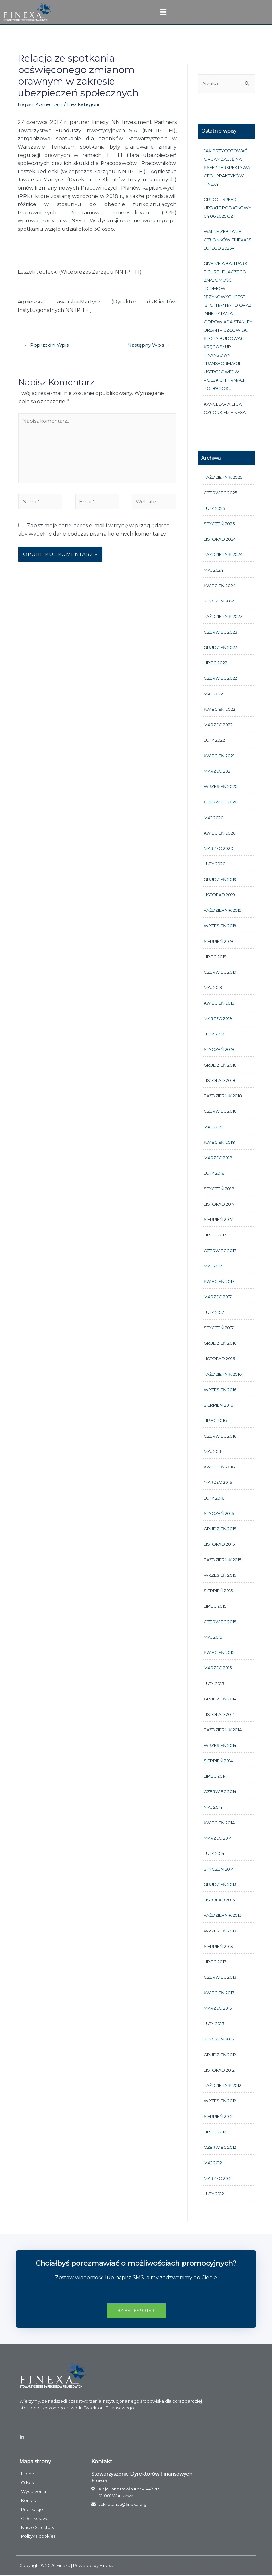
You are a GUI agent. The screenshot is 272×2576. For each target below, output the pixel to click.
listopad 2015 (219, 1544)
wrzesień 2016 (220, 1389)
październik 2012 (222, 2086)
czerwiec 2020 (221, 802)
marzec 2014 (218, 1838)
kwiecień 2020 (220, 833)
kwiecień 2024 (219, 585)
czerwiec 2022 (220, 678)
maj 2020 (214, 817)
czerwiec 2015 (220, 1622)
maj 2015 (213, 1637)
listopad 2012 (219, 2070)
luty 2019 (214, 1034)
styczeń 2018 (219, 1189)
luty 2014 (214, 1854)
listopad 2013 (219, 1900)
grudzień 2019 (220, 879)
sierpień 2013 (218, 1946)
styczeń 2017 (219, 1328)
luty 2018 (214, 1173)
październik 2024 (223, 555)
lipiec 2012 (215, 2132)
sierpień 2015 (218, 1591)
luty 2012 (214, 2194)
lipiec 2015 (215, 1606)
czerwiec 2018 (220, 1111)
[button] (136, 2311)
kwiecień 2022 (219, 709)
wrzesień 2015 (220, 1575)
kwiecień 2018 (219, 1142)
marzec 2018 (218, 1158)
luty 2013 (214, 2024)
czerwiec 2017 (220, 1250)
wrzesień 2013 (220, 1931)
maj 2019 (213, 988)
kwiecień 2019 (219, 1003)
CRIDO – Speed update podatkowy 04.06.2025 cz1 (227, 208)
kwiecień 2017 (219, 1281)
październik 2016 (223, 1374)
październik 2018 (223, 1096)
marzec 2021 (218, 771)
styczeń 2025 (219, 524)
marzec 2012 (218, 2178)
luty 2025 (214, 508)
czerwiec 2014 (220, 1792)
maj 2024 (213, 570)
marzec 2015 (218, 1668)
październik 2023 (223, 616)
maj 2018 (213, 1127)
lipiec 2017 (215, 1235)
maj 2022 (213, 694)
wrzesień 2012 (220, 2101)
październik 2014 (223, 1730)
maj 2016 (213, 1451)
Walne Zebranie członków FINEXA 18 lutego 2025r (227, 240)
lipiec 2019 (215, 957)
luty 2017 (214, 1312)
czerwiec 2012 (220, 2147)
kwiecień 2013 (219, 1993)
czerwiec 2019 (220, 972)
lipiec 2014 (215, 1776)
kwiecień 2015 (219, 1653)
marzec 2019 (218, 1018)
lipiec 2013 (215, 1962)
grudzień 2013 (220, 1884)
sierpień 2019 (218, 941)
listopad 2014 (219, 1714)
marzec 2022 (218, 725)
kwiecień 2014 (219, 1822)
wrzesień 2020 (221, 787)
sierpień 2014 (218, 1761)
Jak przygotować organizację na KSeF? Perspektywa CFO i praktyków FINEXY (227, 167)
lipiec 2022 (215, 663)
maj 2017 (213, 1266)
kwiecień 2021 (219, 756)
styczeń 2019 (219, 1049)
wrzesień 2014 (220, 1745)
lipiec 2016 (215, 1421)
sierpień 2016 (218, 1405)
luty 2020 (215, 864)
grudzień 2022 (220, 647)
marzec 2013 (218, 2008)
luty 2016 (214, 1498)
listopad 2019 (219, 895)
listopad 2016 (219, 1359)
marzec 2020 (218, 849)
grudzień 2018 (220, 1065)
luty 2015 (214, 1683)
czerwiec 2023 (220, 632)
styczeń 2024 (219, 601)
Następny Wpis (148, 345)
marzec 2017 (218, 1297)
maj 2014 (213, 1807)
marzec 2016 (218, 1482)
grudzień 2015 (220, 1529)
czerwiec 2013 (220, 1977)
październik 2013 (223, 1915)
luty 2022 (214, 740)
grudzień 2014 (220, 1699)
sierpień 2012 (218, 2116)
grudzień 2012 (220, 2054)
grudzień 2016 (220, 1343)
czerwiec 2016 (220, 1436)
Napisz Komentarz (41, 104)
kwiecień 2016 (219, 1467)
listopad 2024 (220, 539)
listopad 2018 (219, 1080)
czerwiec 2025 (220, 493)
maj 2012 (213, 2163)
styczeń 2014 (219, 1869)
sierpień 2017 (218, 1220)
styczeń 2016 (219, 1513)
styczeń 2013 (219, 2039)
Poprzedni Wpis (47, 345)
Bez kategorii (85, 104)
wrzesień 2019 (220, 926)
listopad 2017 (219, 1204)
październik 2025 (223, 477)
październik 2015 (222, 1560)
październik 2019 (223, 910)
